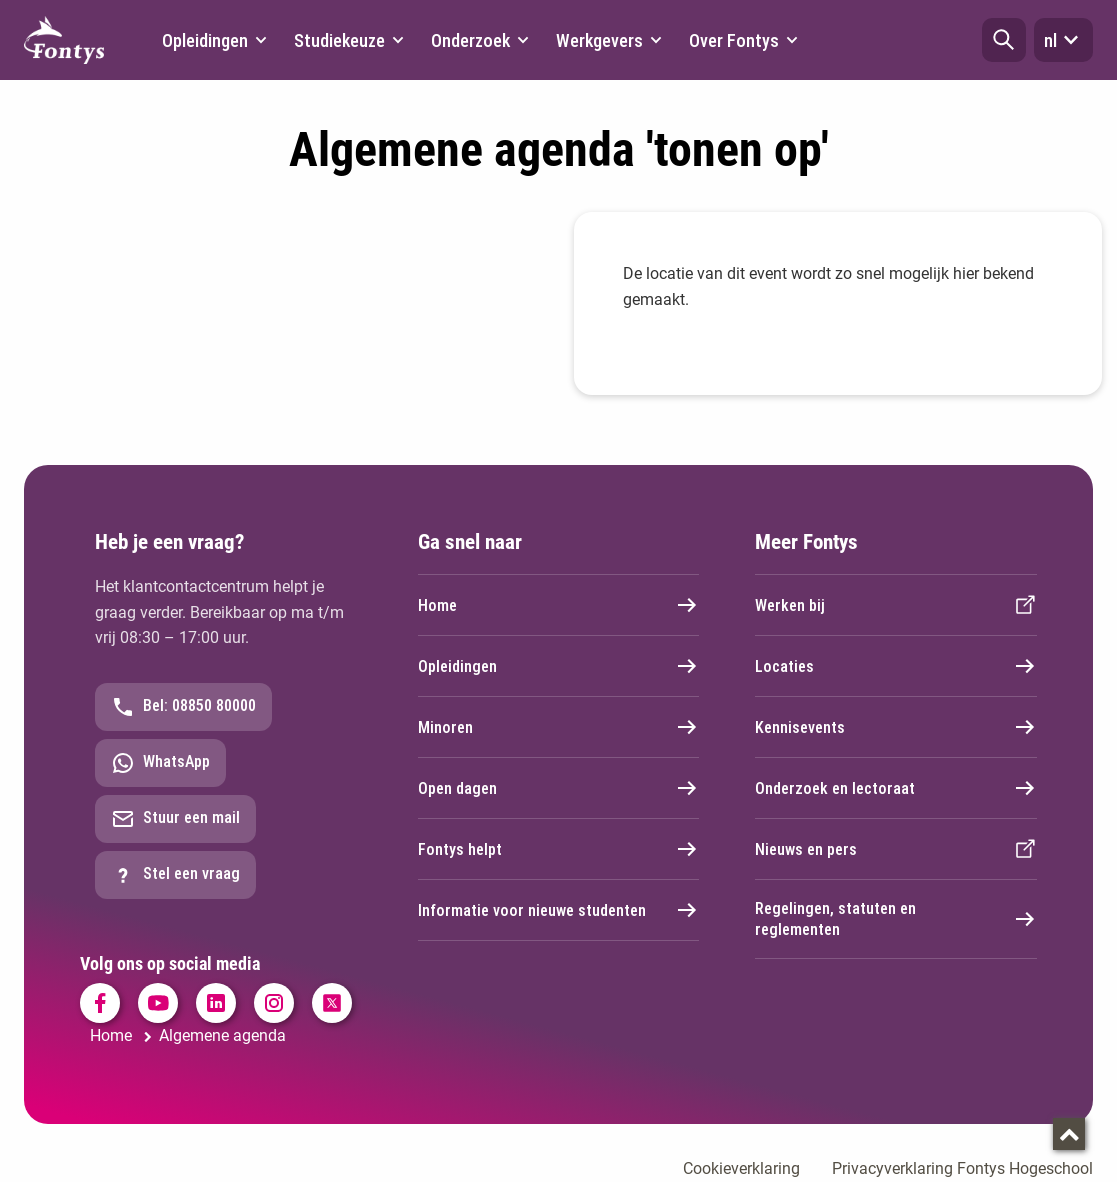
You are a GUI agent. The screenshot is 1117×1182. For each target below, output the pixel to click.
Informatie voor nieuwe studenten (559, 910)
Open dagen (559, 788)
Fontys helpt (559, 849)
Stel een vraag (175, 875)
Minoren (559, 727)
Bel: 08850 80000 (183, 707)
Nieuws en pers (896, 849)
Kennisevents (896, 727)
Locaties (896, 666)
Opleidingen (559, 666)
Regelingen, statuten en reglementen (896, 919)
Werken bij (896, 605)
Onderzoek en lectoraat (896, 788)
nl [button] (1063, 40)
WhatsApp (160, 763)
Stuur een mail (175, 819)
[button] (1004, 40)
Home (559, 605)
